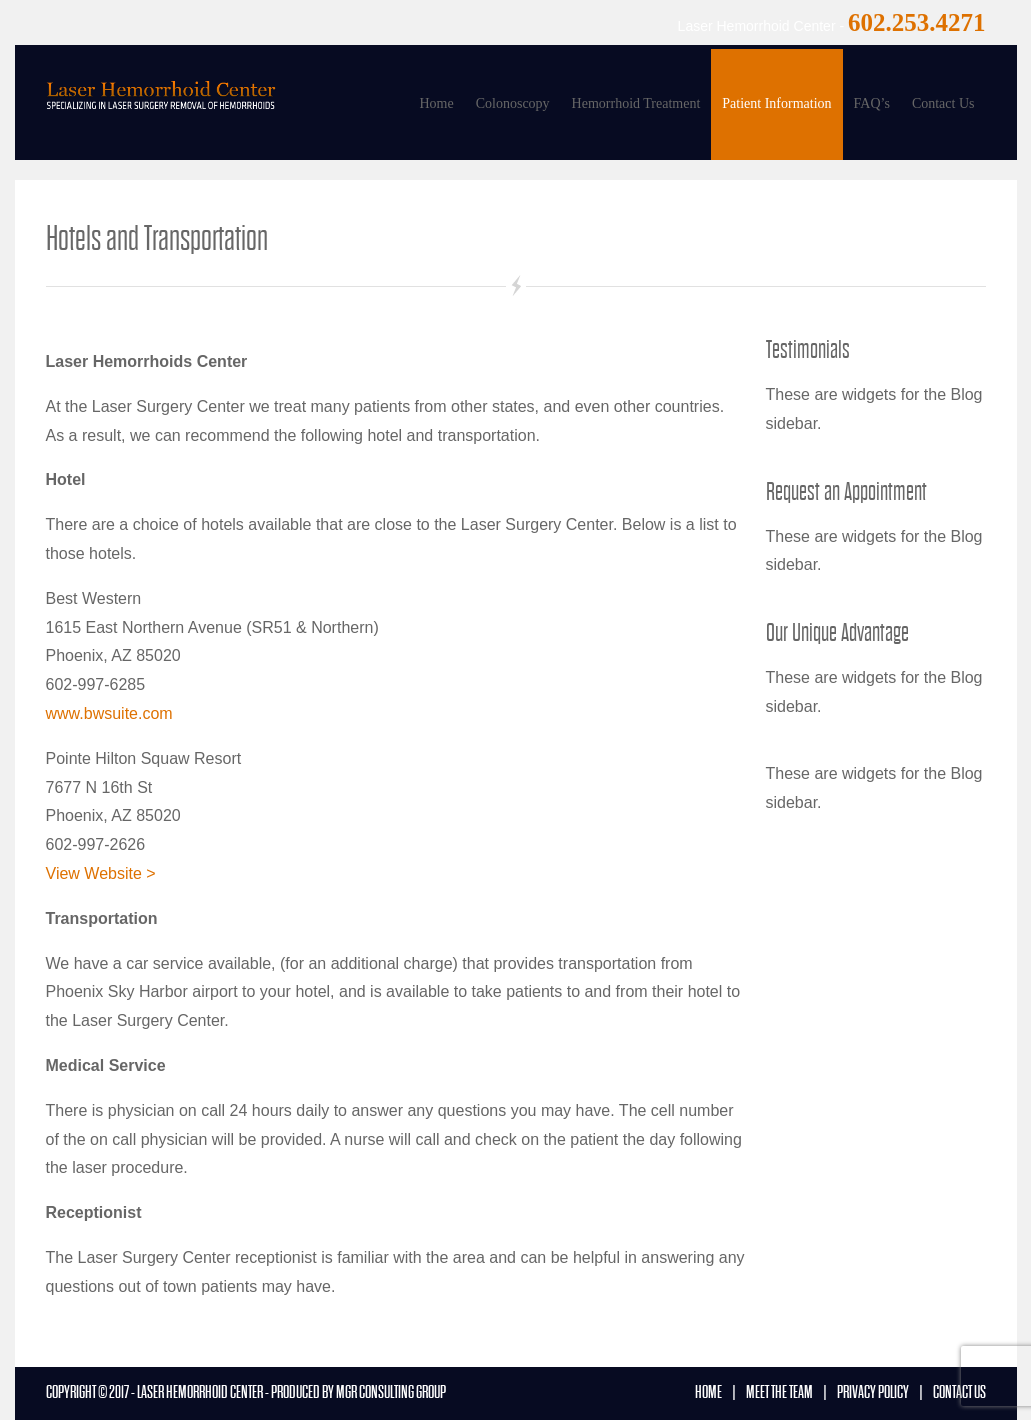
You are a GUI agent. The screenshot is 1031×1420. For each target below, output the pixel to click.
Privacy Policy (873, 1392)
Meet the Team (779, 1392)
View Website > (101, 873)
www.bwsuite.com (109, 713)
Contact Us (943, 103)
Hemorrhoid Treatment (636, 103)
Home (436, 103)
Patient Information (776, 103)
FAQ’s (872, 103)
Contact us (959, 1392)
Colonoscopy (513, 103)
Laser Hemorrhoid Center (200, 1392)
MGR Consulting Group (391, 1392)
